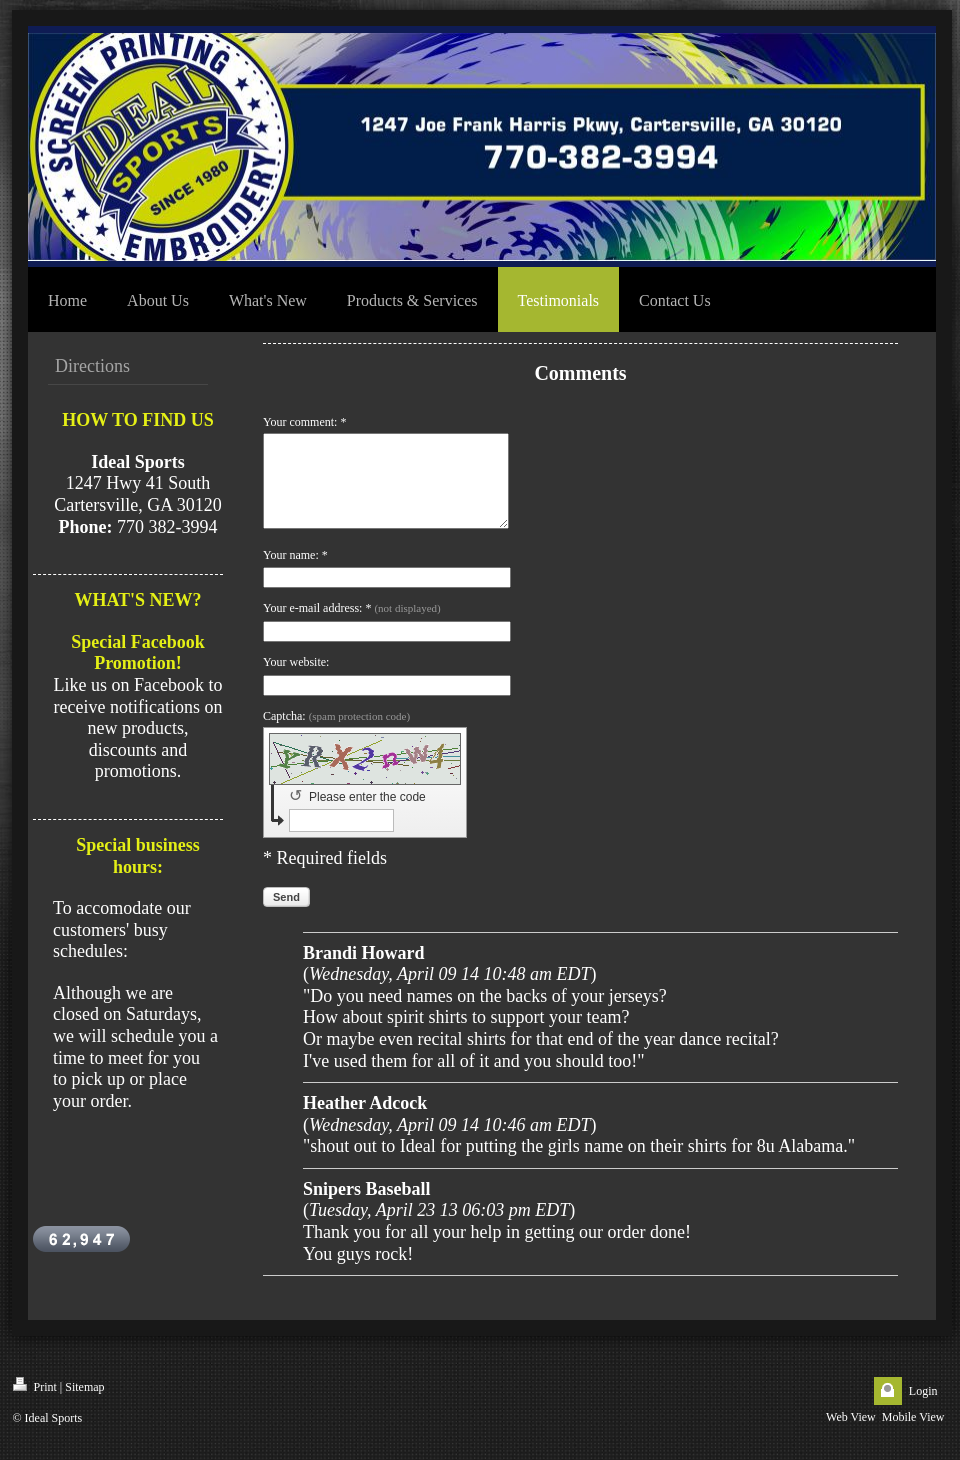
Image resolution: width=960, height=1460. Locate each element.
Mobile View (913, 1435)
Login (923, 1409)
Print (35, 1403)
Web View (851, 1435)
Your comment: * (304, 422)
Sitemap (84, 1405)
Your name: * (295, 573)
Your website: (296, 680)
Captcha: (336, 734)
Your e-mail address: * (352, 626)
